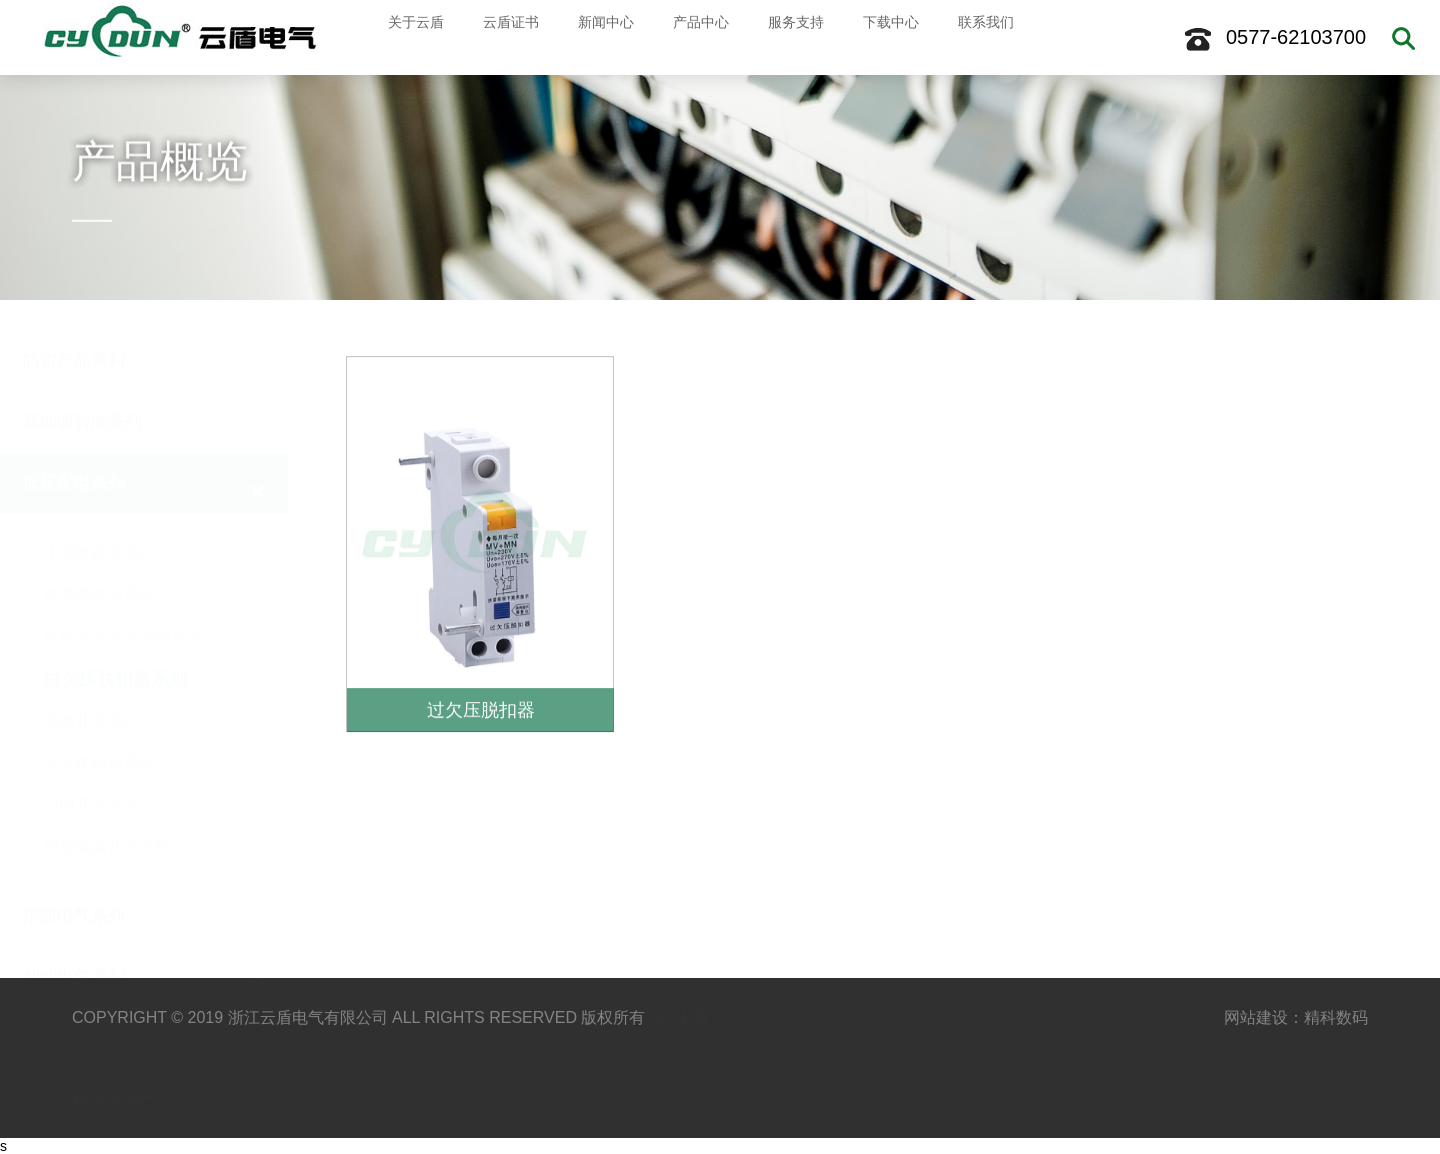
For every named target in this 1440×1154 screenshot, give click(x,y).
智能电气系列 (74, 950)
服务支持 (787, 37)
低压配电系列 (74, 456)
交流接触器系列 (99, 736)
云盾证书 (502, 37)
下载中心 (882, 37)
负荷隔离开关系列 (107, 820)
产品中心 (692, 37)
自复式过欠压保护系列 (123, 610)
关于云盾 (407, 37)
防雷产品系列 (74, 334)
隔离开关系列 (91, 694)
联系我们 (977, 37)
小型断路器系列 (99, 526)
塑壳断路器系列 (99, 568)
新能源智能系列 (82, 395)
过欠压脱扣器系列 (115, 653)
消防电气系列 (74, 889)
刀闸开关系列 (91, 778)
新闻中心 (597, 37)
